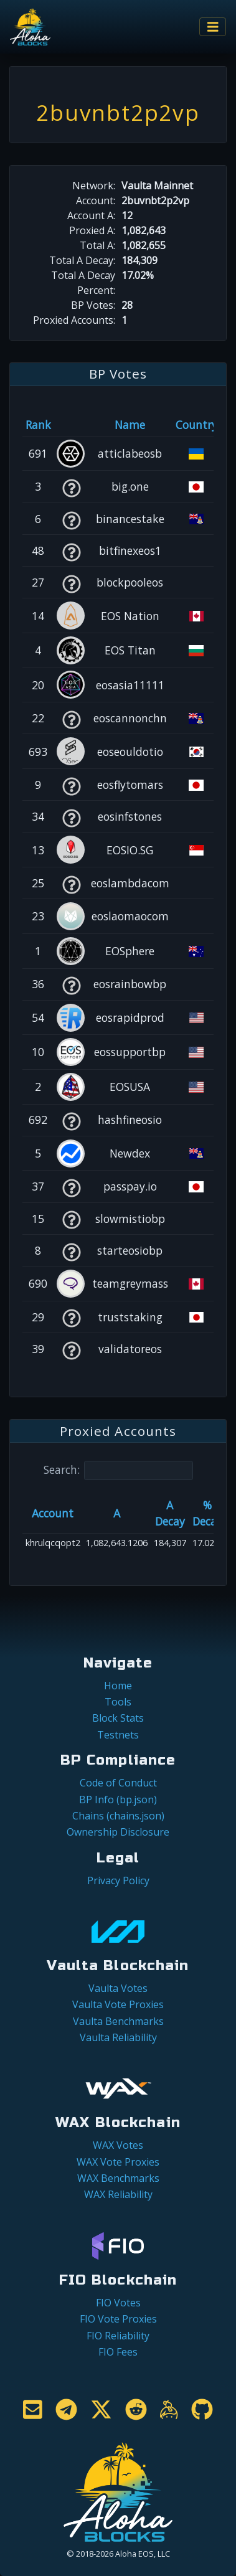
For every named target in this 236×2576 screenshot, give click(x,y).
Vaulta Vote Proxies (118, 2004)
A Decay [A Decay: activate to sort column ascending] (170, 1513)
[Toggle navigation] (213, 27)
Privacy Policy (118, 1880)
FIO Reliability (118, 2335)
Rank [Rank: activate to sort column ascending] (38, 424)
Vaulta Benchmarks (118, 2021)
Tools (118, 1702)
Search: (118, 1470)
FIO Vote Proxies (118, 2319)
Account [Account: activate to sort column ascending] (52, 1513)
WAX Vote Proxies (118, 2162)
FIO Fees (118, 2352)
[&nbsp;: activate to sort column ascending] (71, 424)
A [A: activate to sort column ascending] (116, 1513)
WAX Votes (118, 2145)
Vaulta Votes (118, 1988)
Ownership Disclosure (118, 1832)
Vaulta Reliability (118, 2037)
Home (118, 1685)
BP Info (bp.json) (118, 1799)
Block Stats (118, 1718)
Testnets (118, 1735)
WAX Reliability (118, 2194)
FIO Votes (118, 2302)
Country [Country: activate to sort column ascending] (196, 424)
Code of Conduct (118, 1783)
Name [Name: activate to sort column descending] (130, 424)
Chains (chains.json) (118, 1816)
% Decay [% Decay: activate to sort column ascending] (207, 1513)
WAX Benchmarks (118, 2178)
